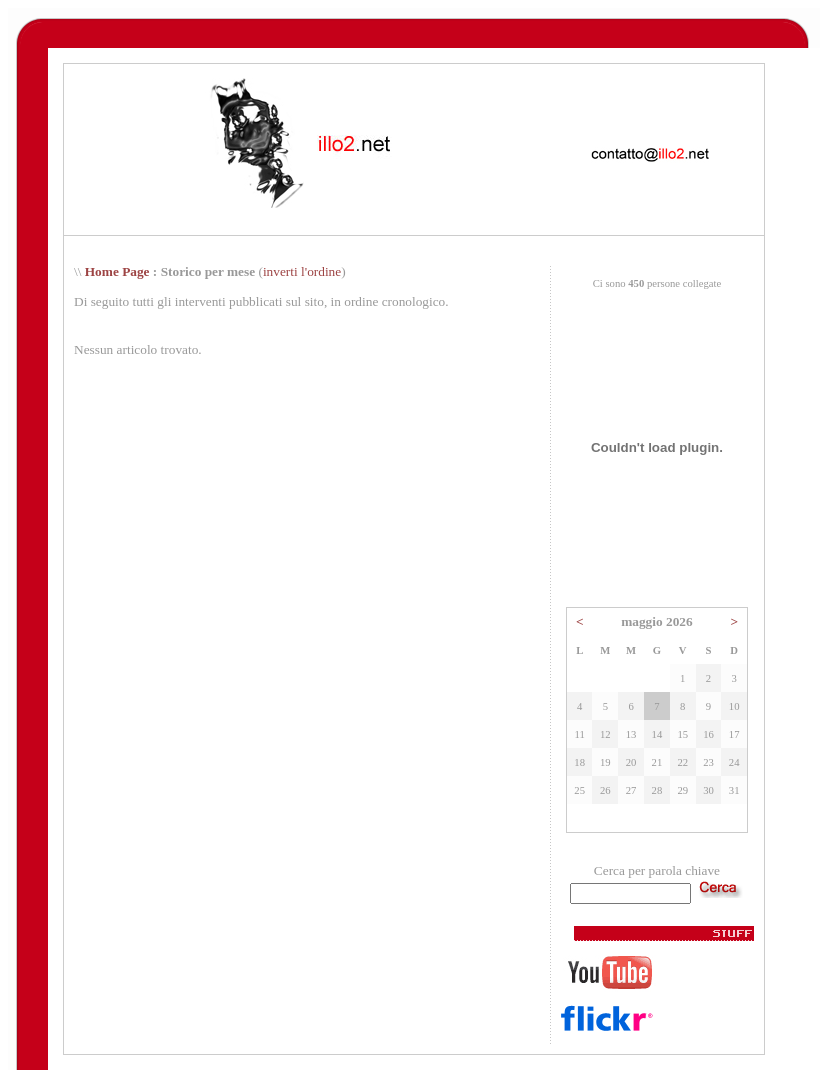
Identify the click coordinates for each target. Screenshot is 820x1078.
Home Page (117, 271)
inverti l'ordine (302, 271)
